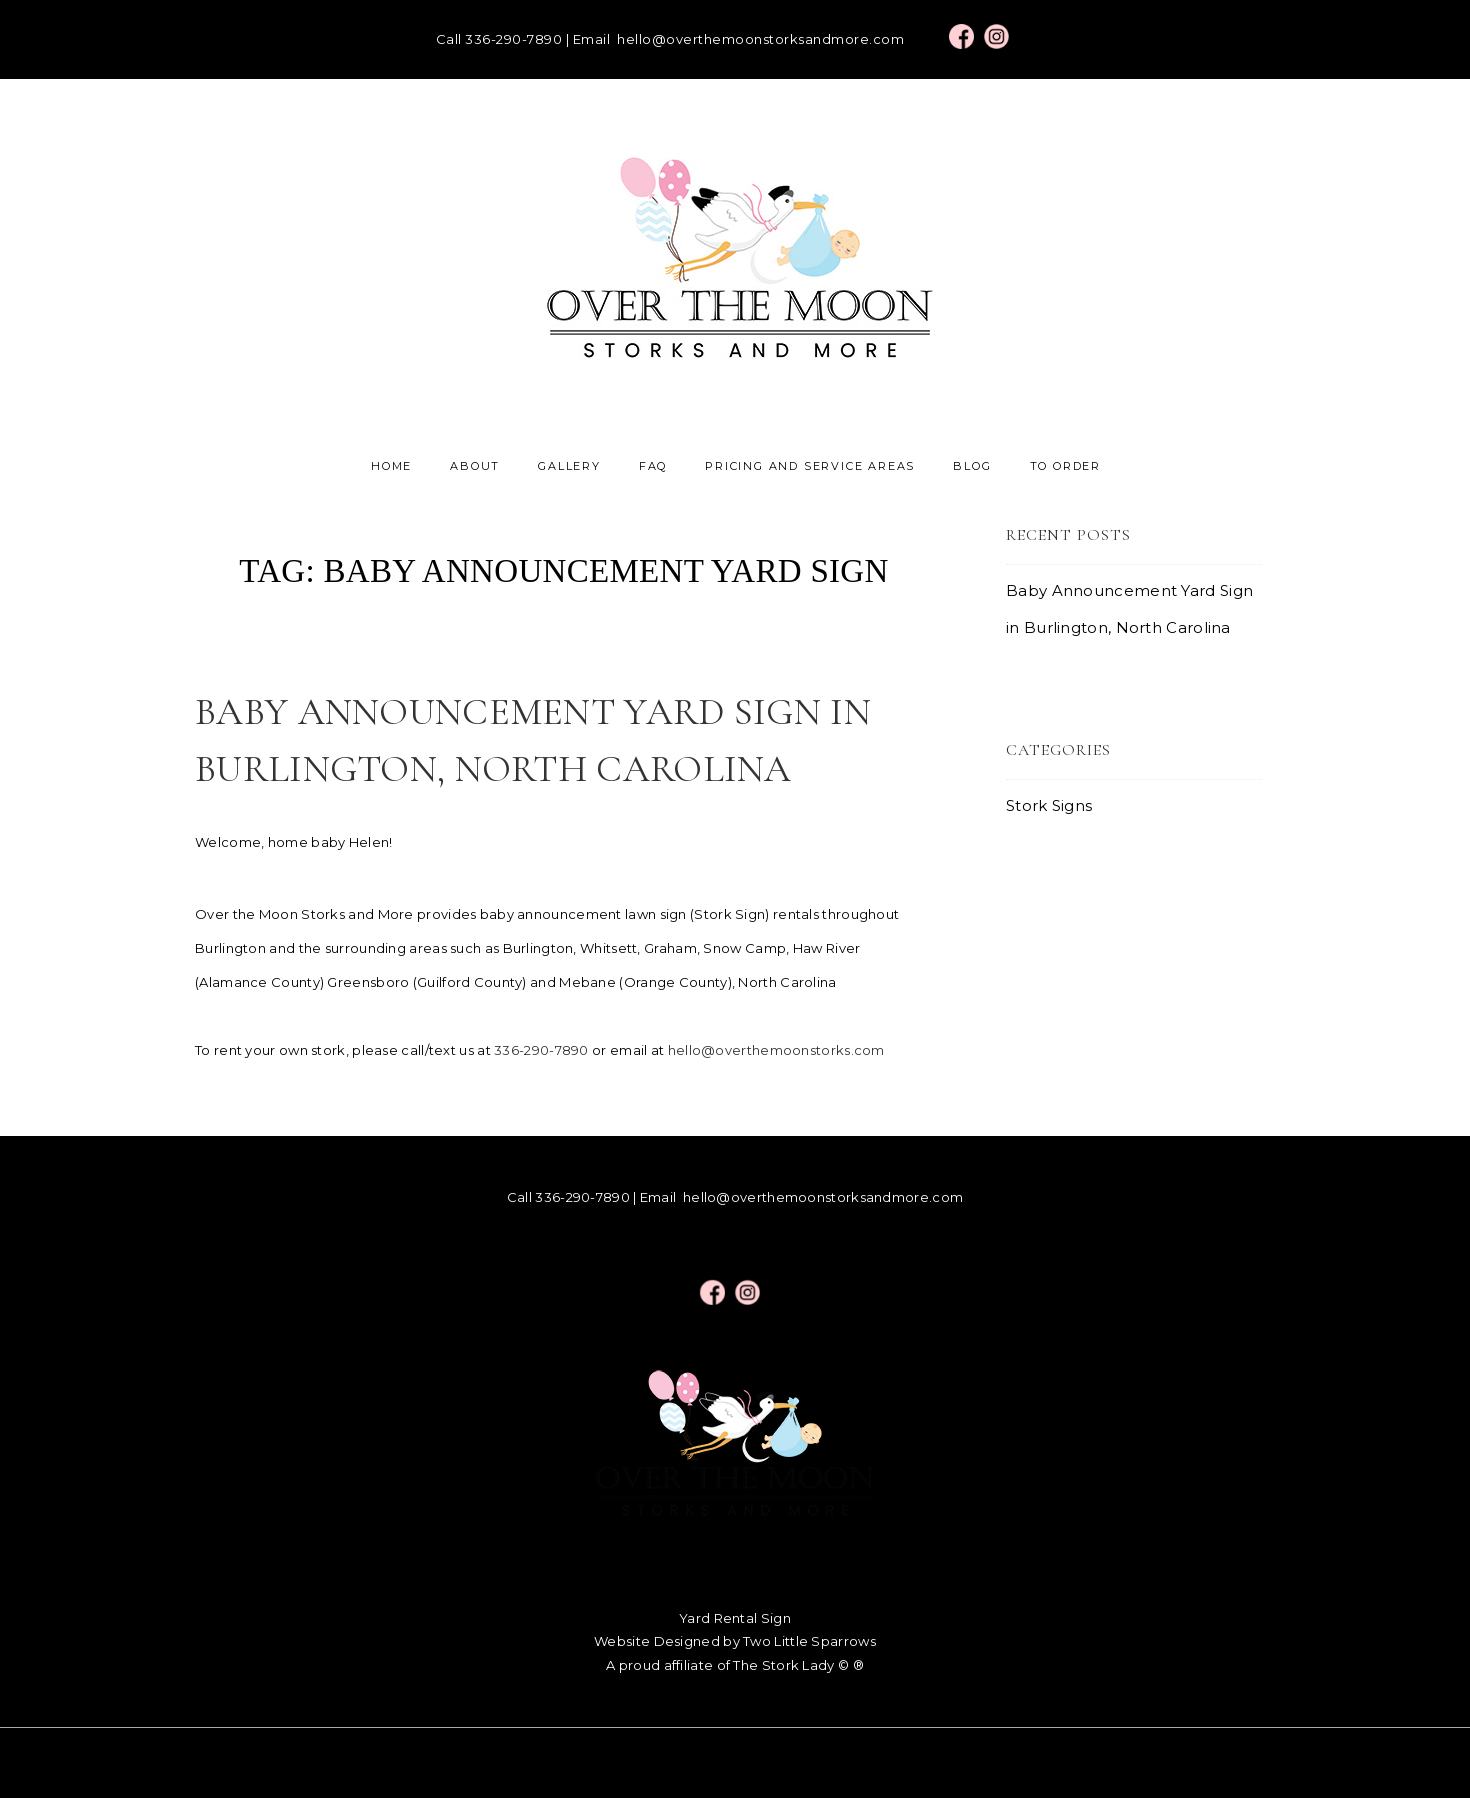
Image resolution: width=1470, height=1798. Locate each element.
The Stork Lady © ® (798, 1665)
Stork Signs (1049, 805)
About (475, 466)
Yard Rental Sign (735, 1618)
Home (391, 466)
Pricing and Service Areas (810, 466)
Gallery (569, 466)
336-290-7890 (513, 39)
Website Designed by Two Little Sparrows (735, 1641)
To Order (1065, 466)
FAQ (653, 466)
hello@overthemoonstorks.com (776, 1050)
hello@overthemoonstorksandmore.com (760, 39)
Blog (972, 466)
